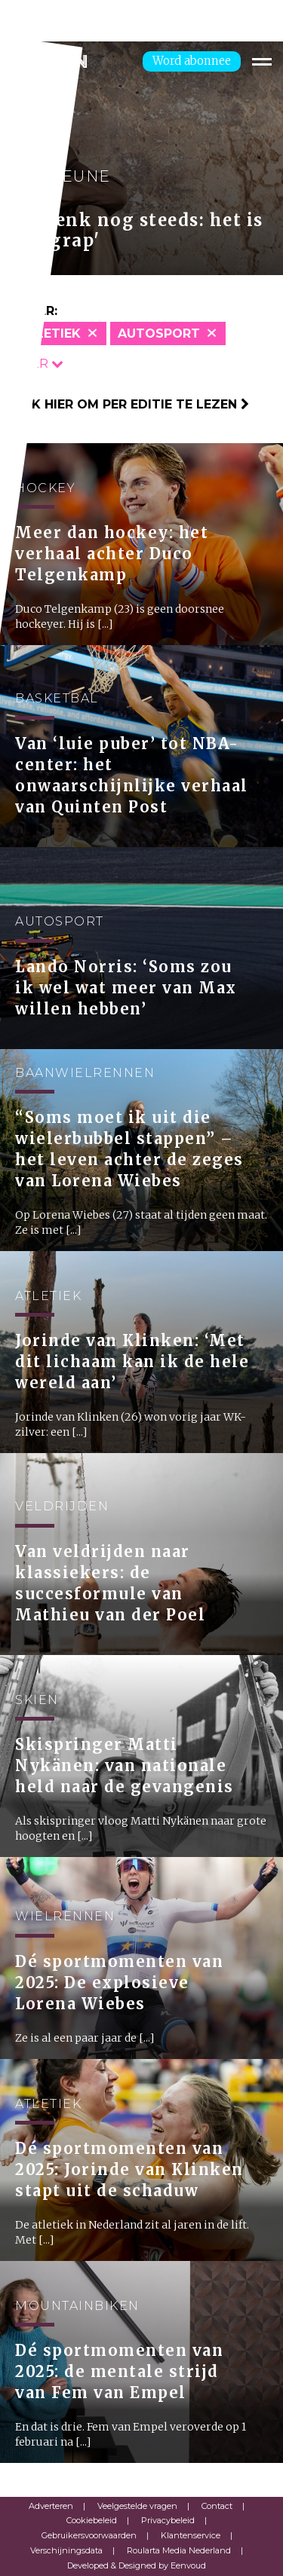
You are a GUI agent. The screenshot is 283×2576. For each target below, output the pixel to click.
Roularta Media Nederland (179, 2550)
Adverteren (51, 2506)
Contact (216, 2506)
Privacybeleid (168, 2520)
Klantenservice (190, 2535)
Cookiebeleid (91, 2520)
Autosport (159, 333)
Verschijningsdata (66, 2550)
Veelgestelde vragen (137, 2506)
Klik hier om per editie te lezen (130, 404)
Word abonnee (191, 61)
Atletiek (50, 333)
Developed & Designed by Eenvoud (136, 2565)
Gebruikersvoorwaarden (89, 2535)
